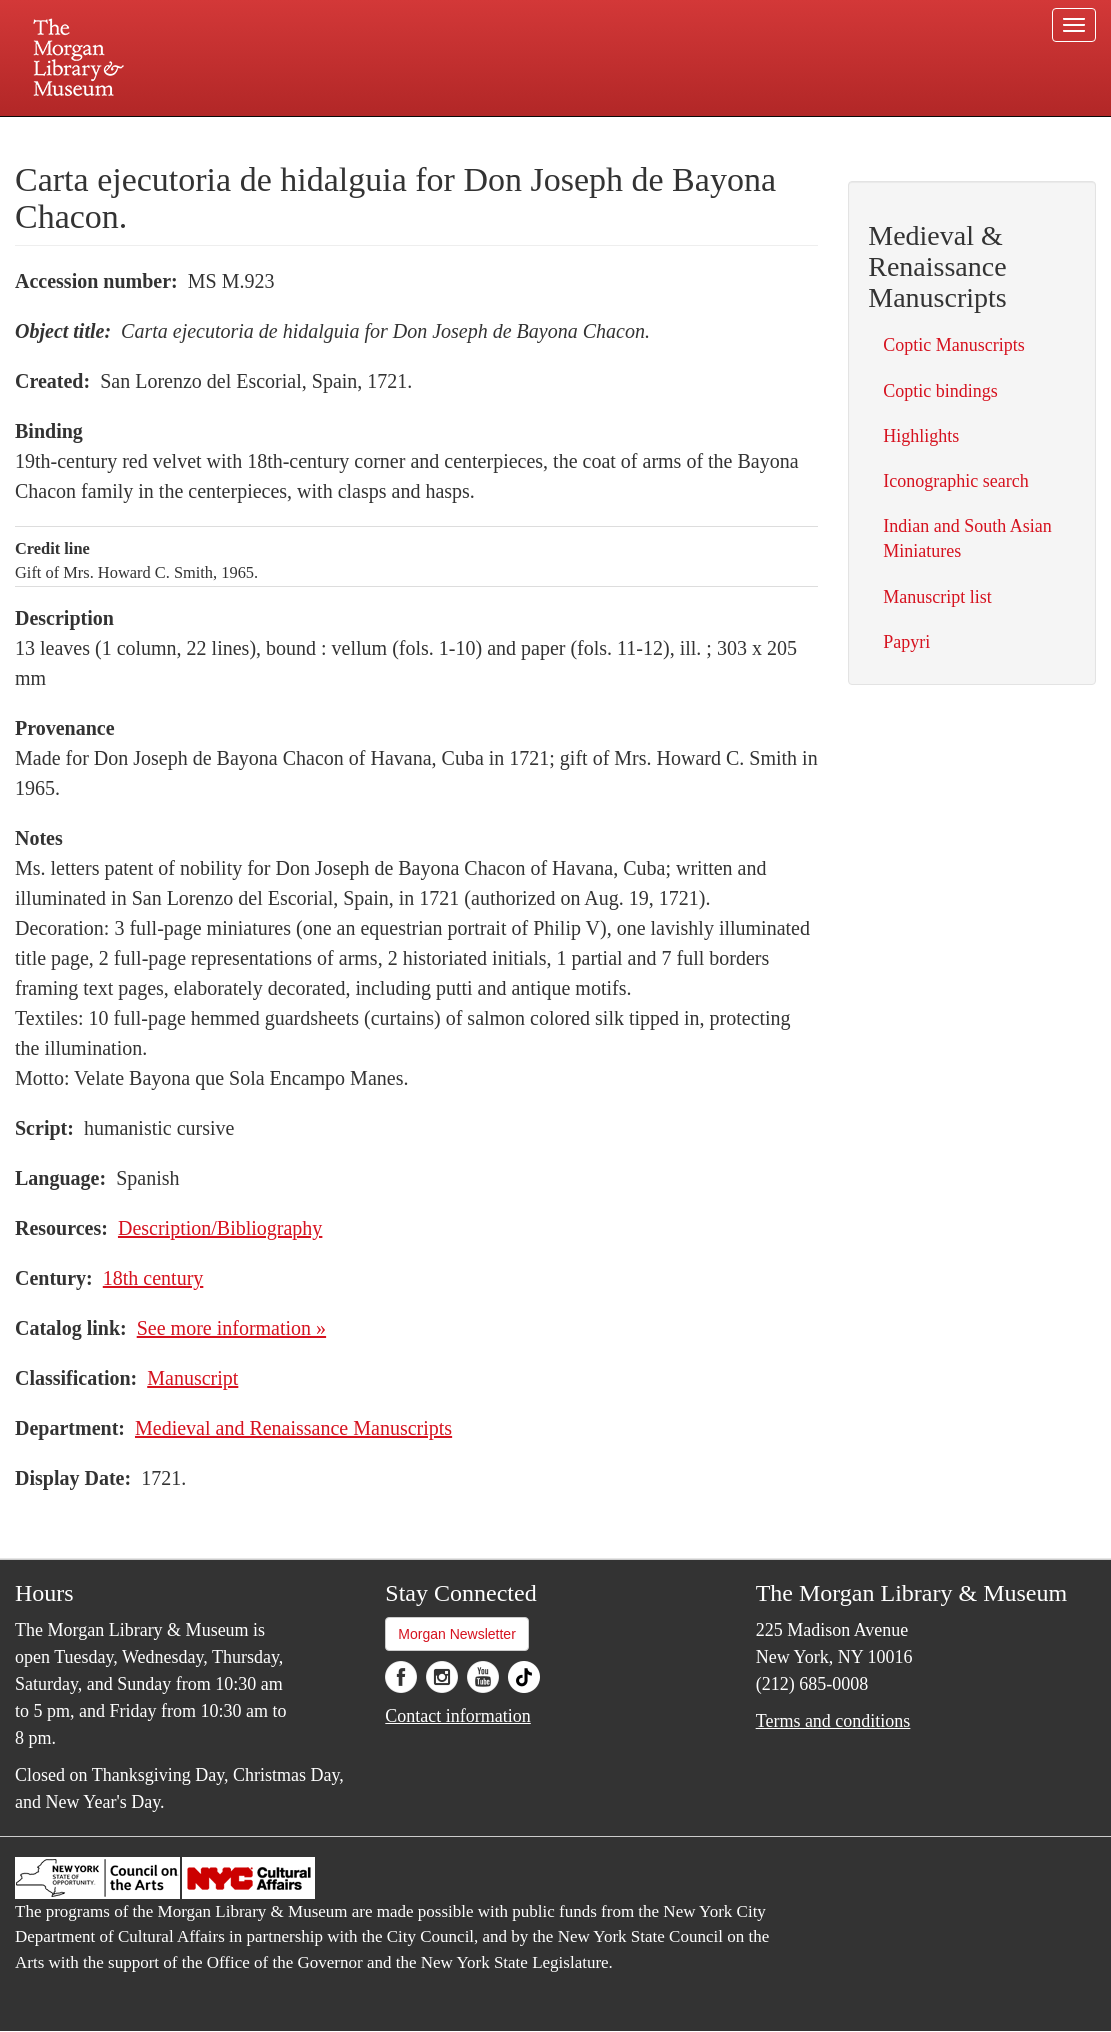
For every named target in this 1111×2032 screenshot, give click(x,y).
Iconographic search (955, 481)
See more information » (231, 1328)
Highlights (921, 436)
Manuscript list (937, 597)
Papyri (906, 642)
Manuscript (192, 1378)
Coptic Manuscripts (954, 345)
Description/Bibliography (220, 1228)
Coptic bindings (940, 391)
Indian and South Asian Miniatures (967, 538)
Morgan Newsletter (457, 1634)
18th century (153, 1278)
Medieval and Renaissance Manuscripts (293, 1428)
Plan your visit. (318, 134)
